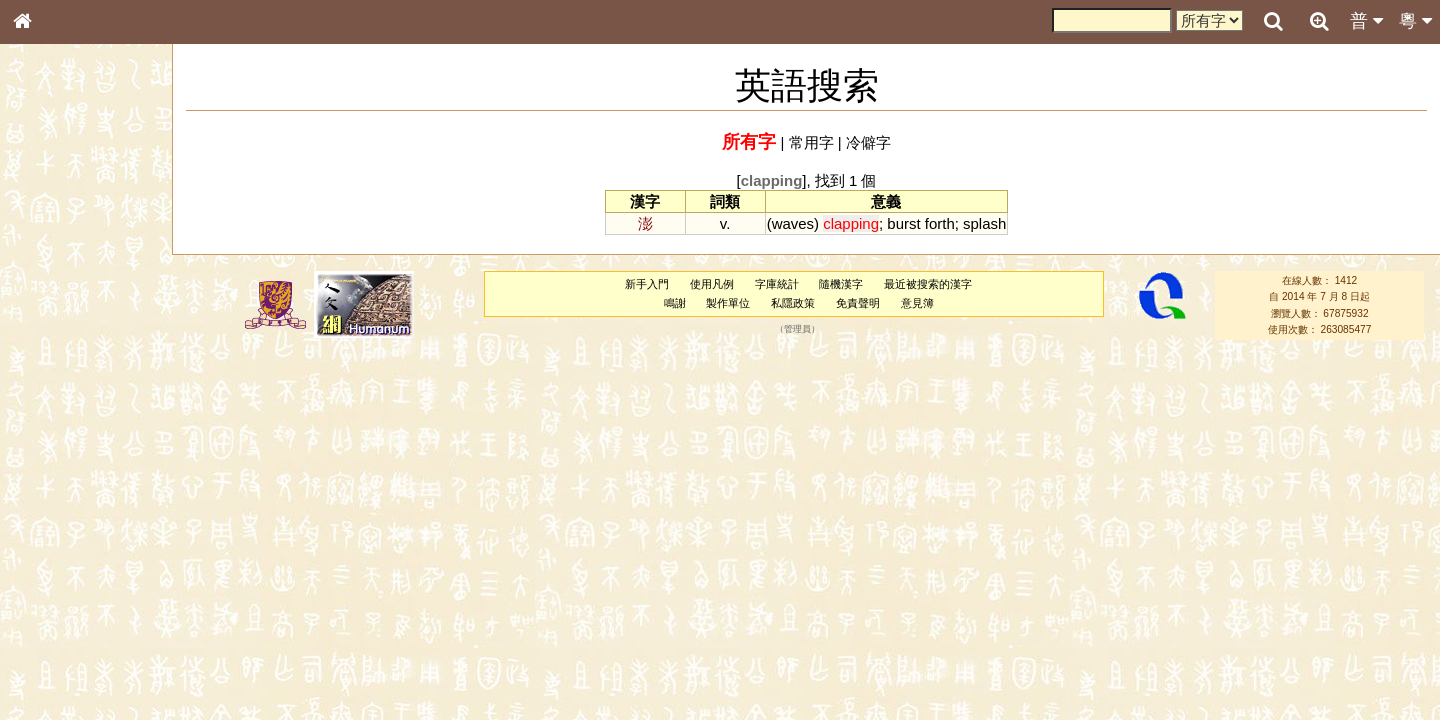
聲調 (95, 526)
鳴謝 (675, 303)
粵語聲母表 (55, 410)
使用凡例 (712, 284)
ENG (88, 220)
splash (984, 223)
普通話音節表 (61, 544)
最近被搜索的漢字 (928, 284)
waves (793, 223)
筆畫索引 (49, 285)
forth (940, 223)
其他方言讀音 (61, 562)
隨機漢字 (841, 284)
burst (903, 223)
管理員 (797, 329)
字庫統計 (777, 284)
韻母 (68, 526)
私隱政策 (793, 303)
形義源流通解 (61, 340)
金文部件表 (55, 322)
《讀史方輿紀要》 (73, 633)
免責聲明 (858, 303)
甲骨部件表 (55, 303)
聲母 (40, 526)
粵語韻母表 (55, 429)
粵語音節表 (55, 392)
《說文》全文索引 (73, 615)
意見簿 (917, 303)
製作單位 (728, 303)
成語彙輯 (49, 651)
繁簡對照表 (55, 669)
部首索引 (49, 267)
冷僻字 (868, 142)
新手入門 (647, 284)
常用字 (811, 142)
